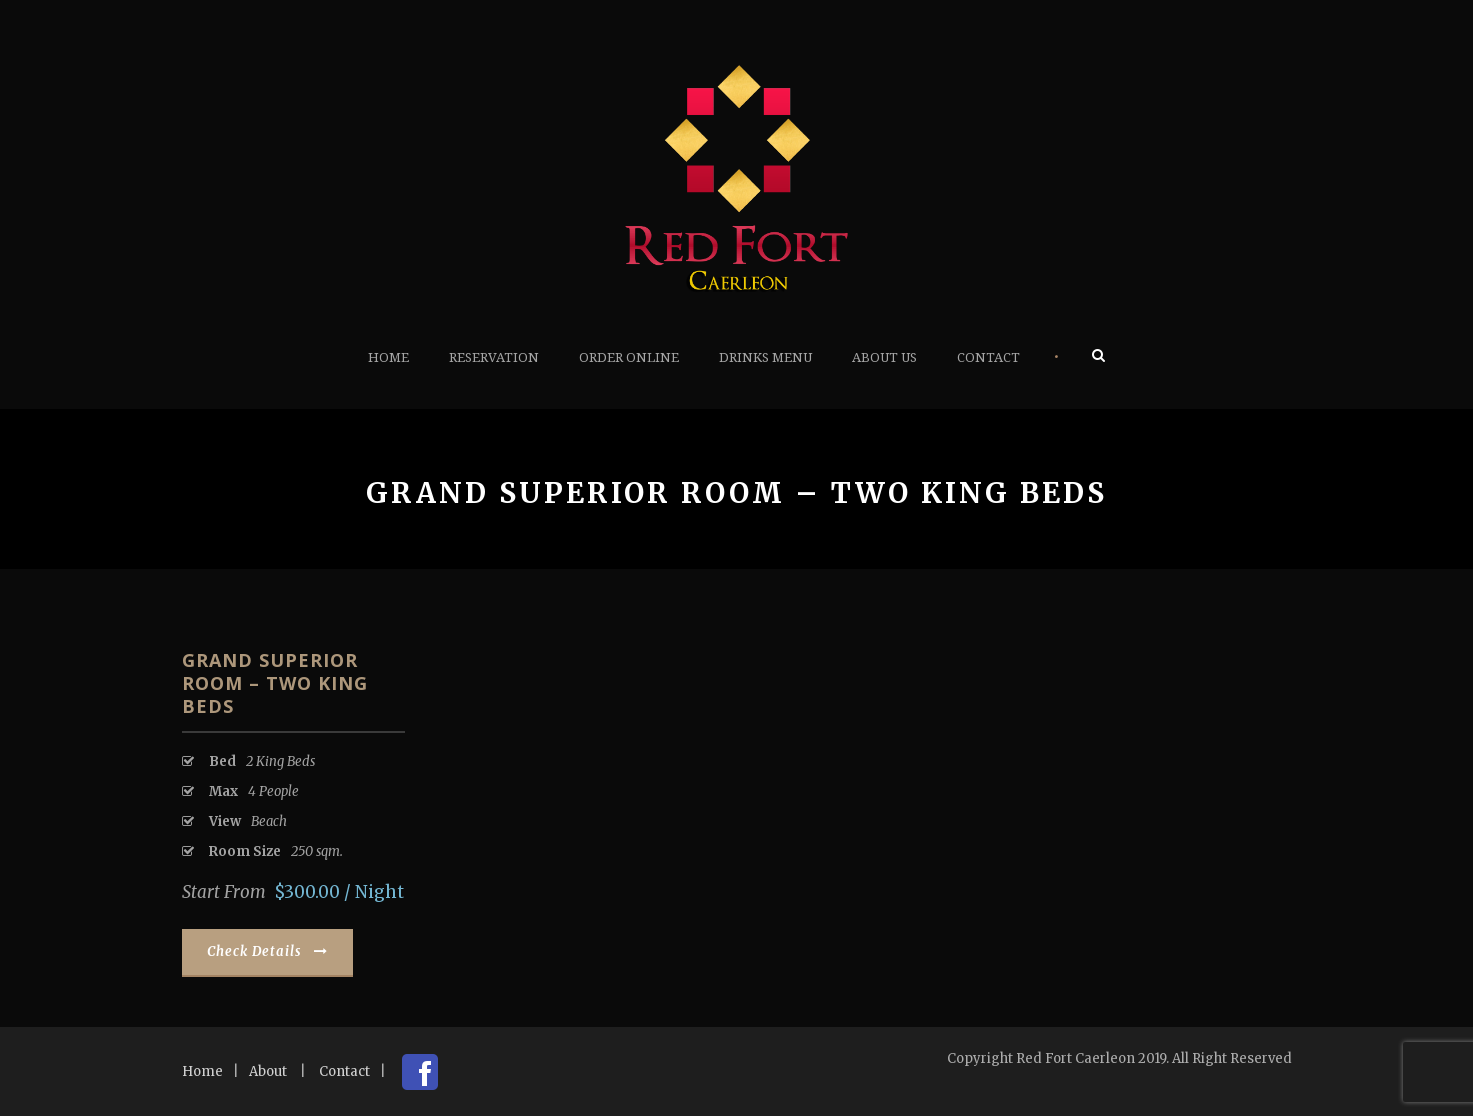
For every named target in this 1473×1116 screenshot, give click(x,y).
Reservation (494, 357)
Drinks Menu (765, 357)
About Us (884, 357)
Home (388, 357)
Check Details (267, 951)
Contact (988, 357)
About (268, 1071)
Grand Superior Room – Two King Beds (275, 683)
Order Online (629, 357)
